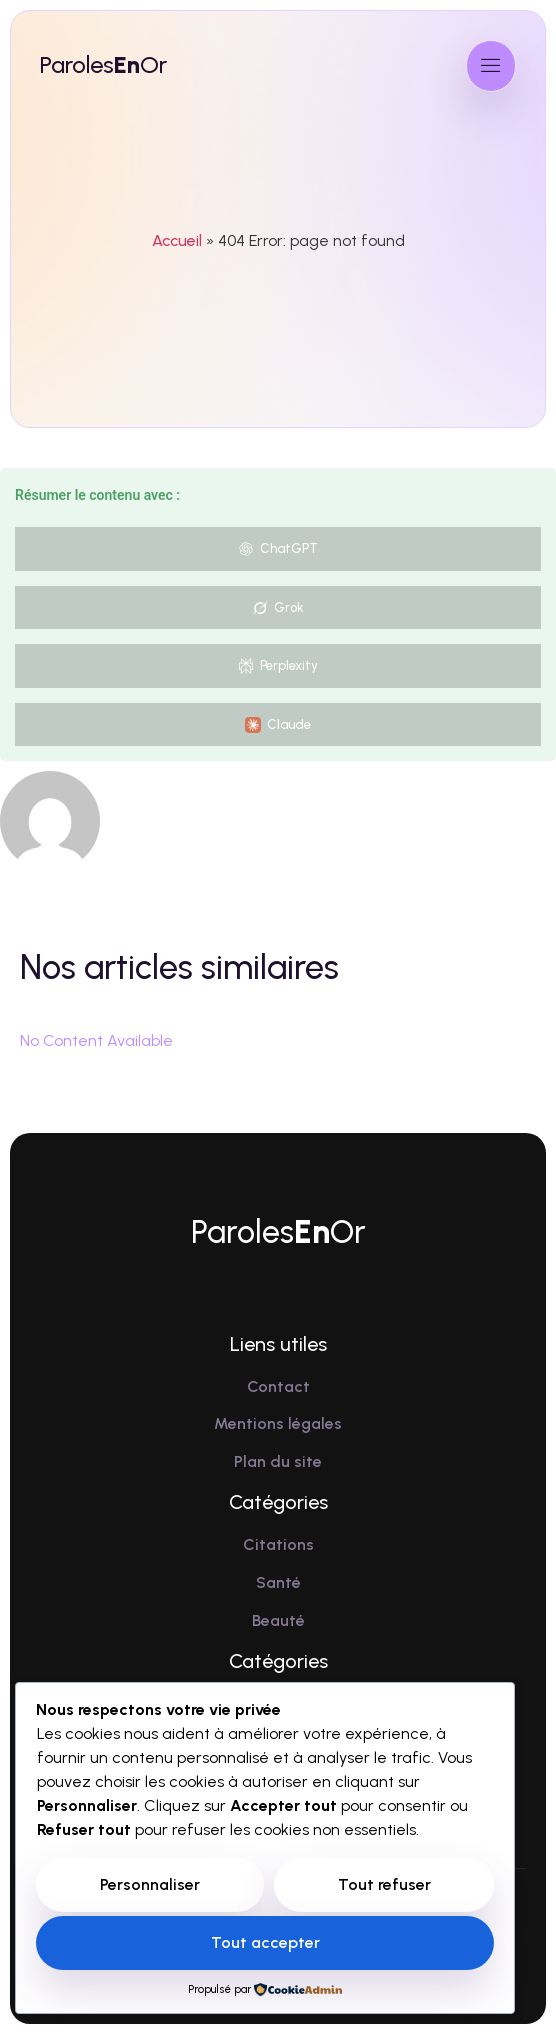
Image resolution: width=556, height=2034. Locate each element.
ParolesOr (103, 64)
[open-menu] (491, 66)
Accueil (177, 240)
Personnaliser (150, 1884)
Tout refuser (384, 1884)
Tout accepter (265, 1942)
